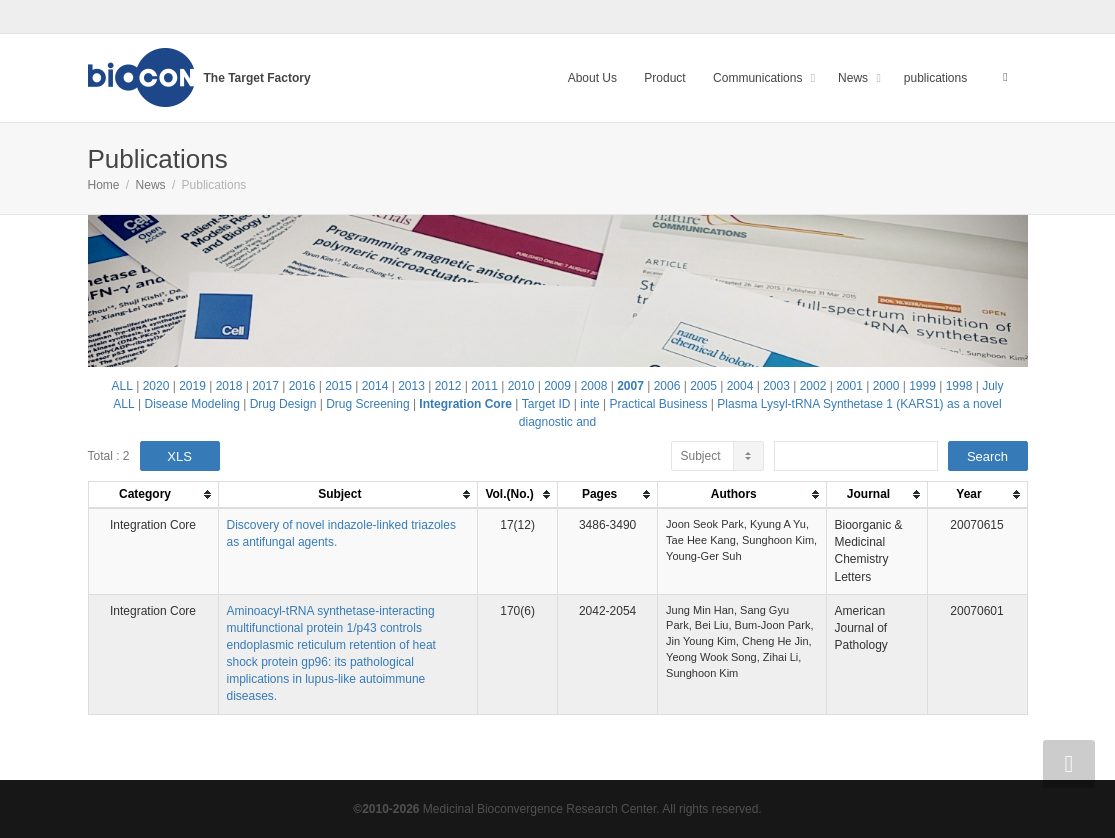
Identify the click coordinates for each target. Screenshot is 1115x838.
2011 (484, 386)
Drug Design (283, 404)
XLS (179, 456)
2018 (229, 386)
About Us (592, 78)
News (854, 78)
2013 (411, 386)
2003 (776, 386)
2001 (849, 386)
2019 (192, 386)
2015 (338, 386)
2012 (448, 386)
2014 (375, 386)
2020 (156, 386)
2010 (521, 386)
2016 (302, 386)
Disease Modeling (191, 404)
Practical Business (658, 404)
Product (664, 78)
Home (104, 185)
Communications (759, 78)
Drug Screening (367, 404)
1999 (922, 386)
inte (589, 404)
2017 (265, 386)
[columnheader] (153, 495)
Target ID (546, 404)
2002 (813, 386)
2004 (740, 386)
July (992, 386)
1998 (959, 386)
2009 (557, 386)
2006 (667, 386)
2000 (886, 386)
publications (935, 78)
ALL (122, 386)
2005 (703, 386)
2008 (594, 386)
